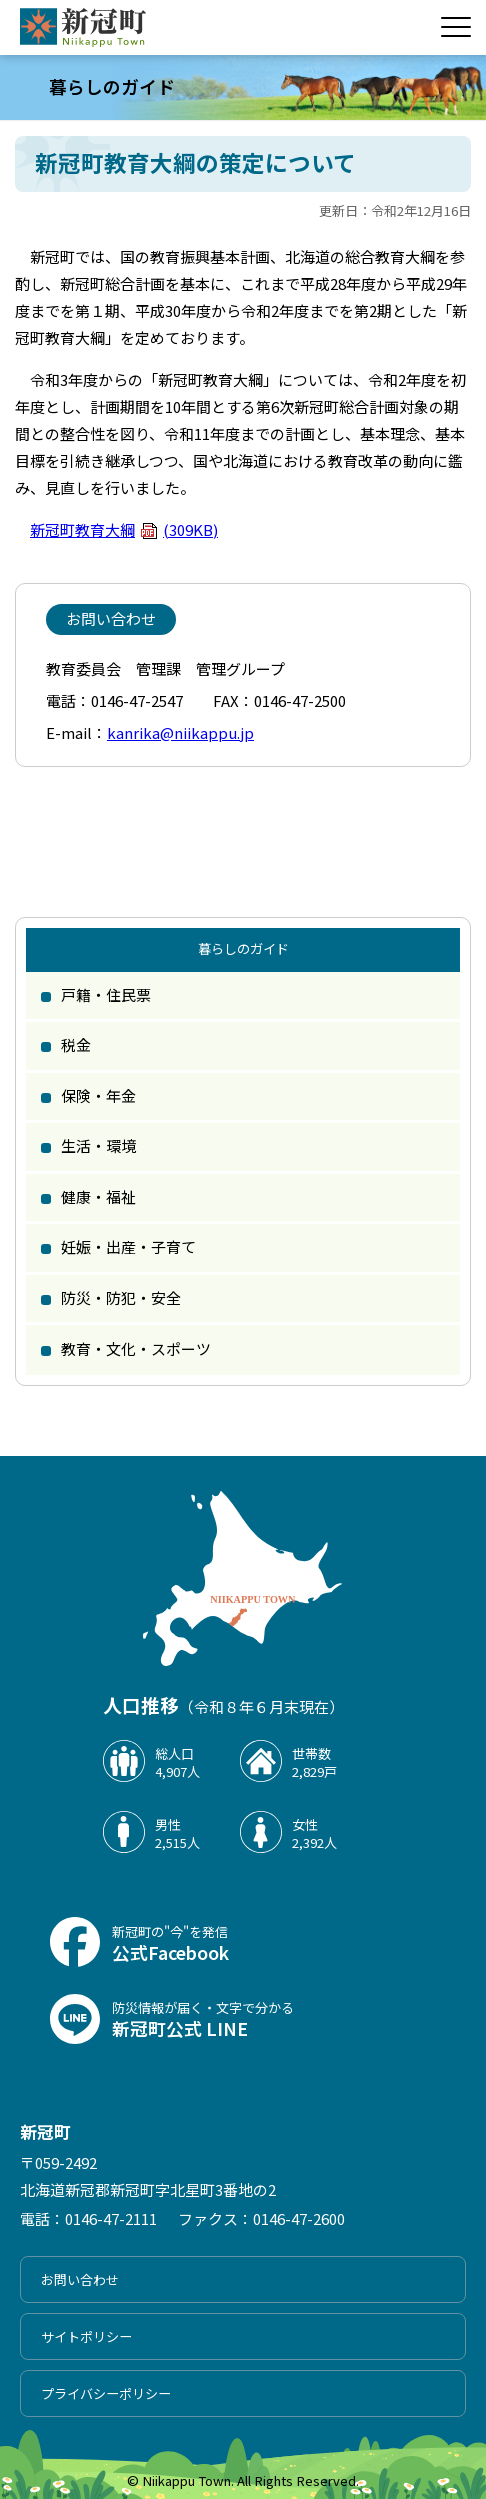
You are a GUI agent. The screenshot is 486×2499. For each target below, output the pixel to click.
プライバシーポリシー (106, 2393)
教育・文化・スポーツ (136, 1348)
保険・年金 (98, 1095)
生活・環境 (98, 1145)
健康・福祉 (98, 1196)
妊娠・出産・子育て (128, 1246)
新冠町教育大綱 (124, 529)
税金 (76, 1044)
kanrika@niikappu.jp (180, 732)
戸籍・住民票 (106, 994)
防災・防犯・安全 (121, 1297)
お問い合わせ (80, 2279)
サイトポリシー (86, 2336)
